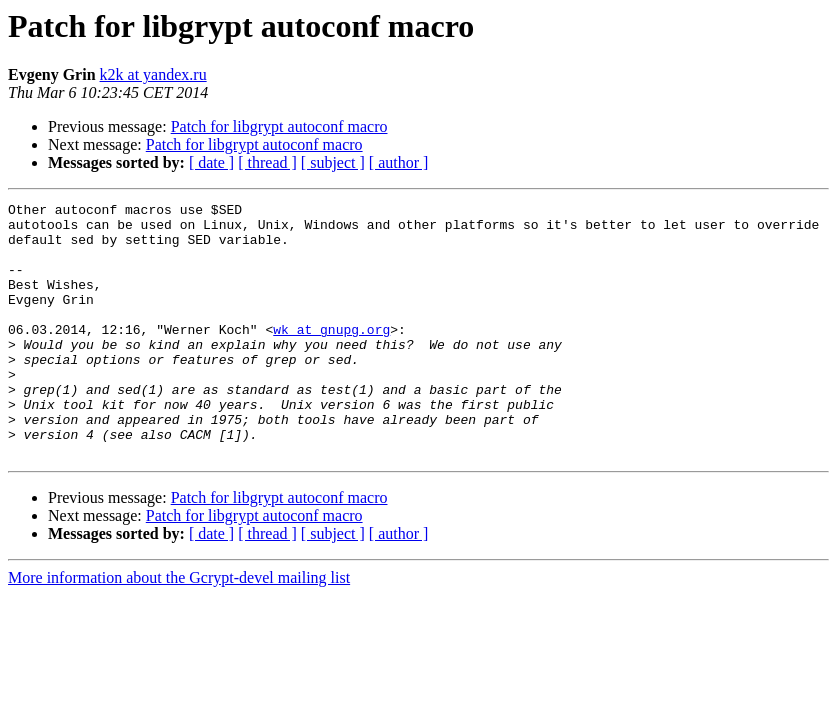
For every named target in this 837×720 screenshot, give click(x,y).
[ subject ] (333, 162)
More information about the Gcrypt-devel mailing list (179, 628)
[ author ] (399, 162)
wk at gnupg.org (331, 356)
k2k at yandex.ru (153, 74)
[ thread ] (267, 162)
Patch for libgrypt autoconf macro (279, 126)
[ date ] (211, 162)
